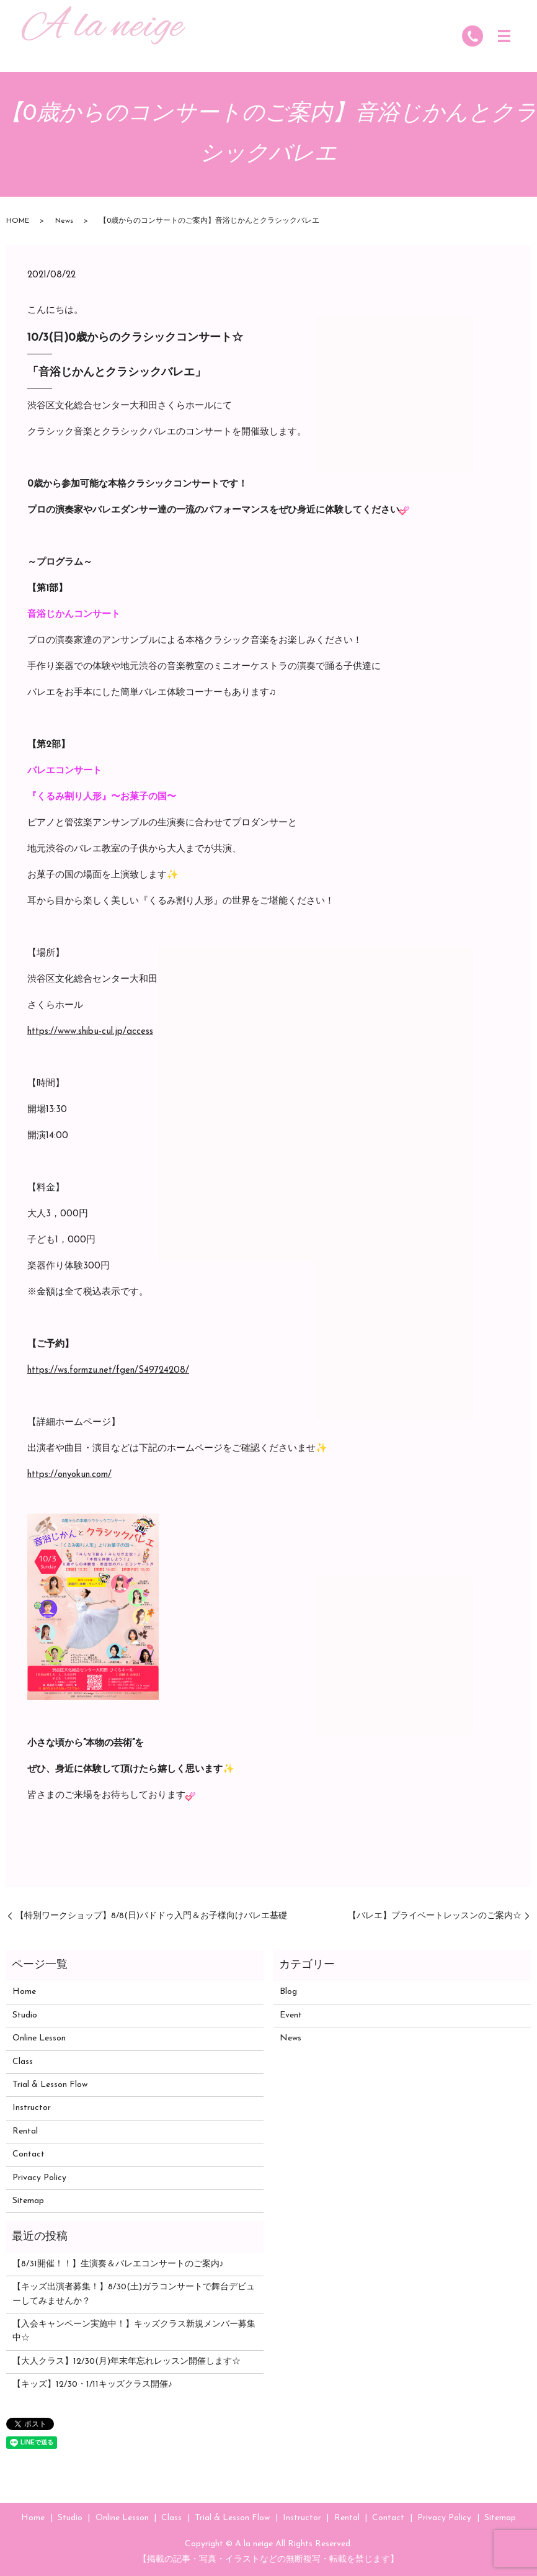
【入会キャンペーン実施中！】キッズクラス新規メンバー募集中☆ (133, 2331)
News (64, 221)
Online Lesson (39, 2038)
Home (24, 1991)
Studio (24, 2015)
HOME (17, 221)
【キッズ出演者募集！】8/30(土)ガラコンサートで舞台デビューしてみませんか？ (133, 2293)
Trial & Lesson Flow (49, 2084)
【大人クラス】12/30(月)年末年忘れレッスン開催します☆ (126, 2361)
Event (291, 2015)
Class (22, 2062)
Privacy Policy (39, 2178)
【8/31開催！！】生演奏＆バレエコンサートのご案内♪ (118, 2264)
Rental (25, 2131)
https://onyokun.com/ (69, 1474)
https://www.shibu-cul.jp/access (90, 1031)
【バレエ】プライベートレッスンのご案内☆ (434, 1916)
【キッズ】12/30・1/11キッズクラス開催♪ (92, 2384)
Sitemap (28, 2201)
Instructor (31, 2107)
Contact (28, 2154)
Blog (288, 1991)
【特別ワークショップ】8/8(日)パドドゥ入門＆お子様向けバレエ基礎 (151, 1916)
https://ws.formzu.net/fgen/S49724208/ (108, 1370)
